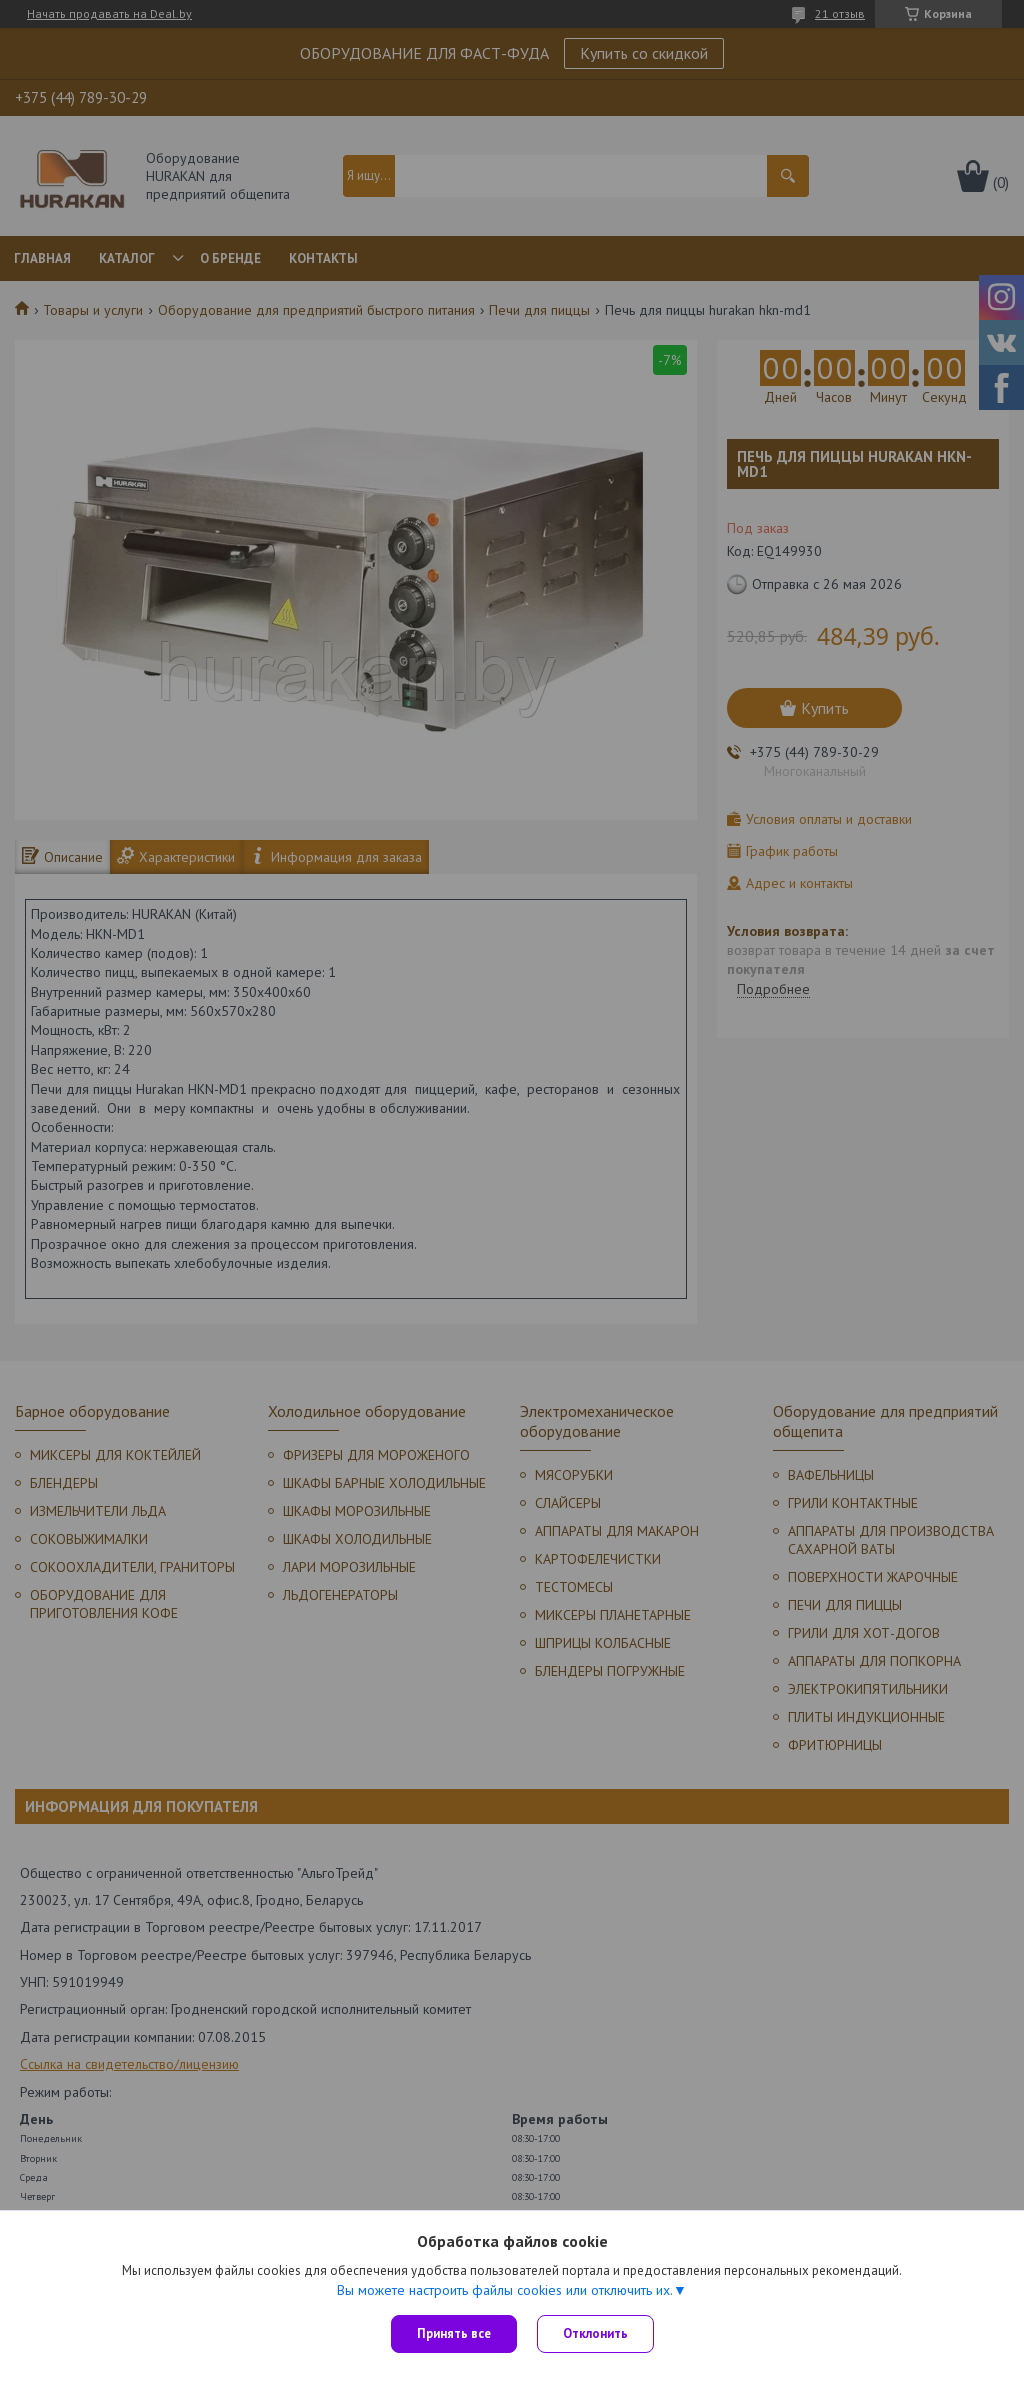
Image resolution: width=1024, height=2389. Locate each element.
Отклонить (595, 2333)
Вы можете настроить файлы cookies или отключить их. (505, 2290)
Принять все (454, 2333)
